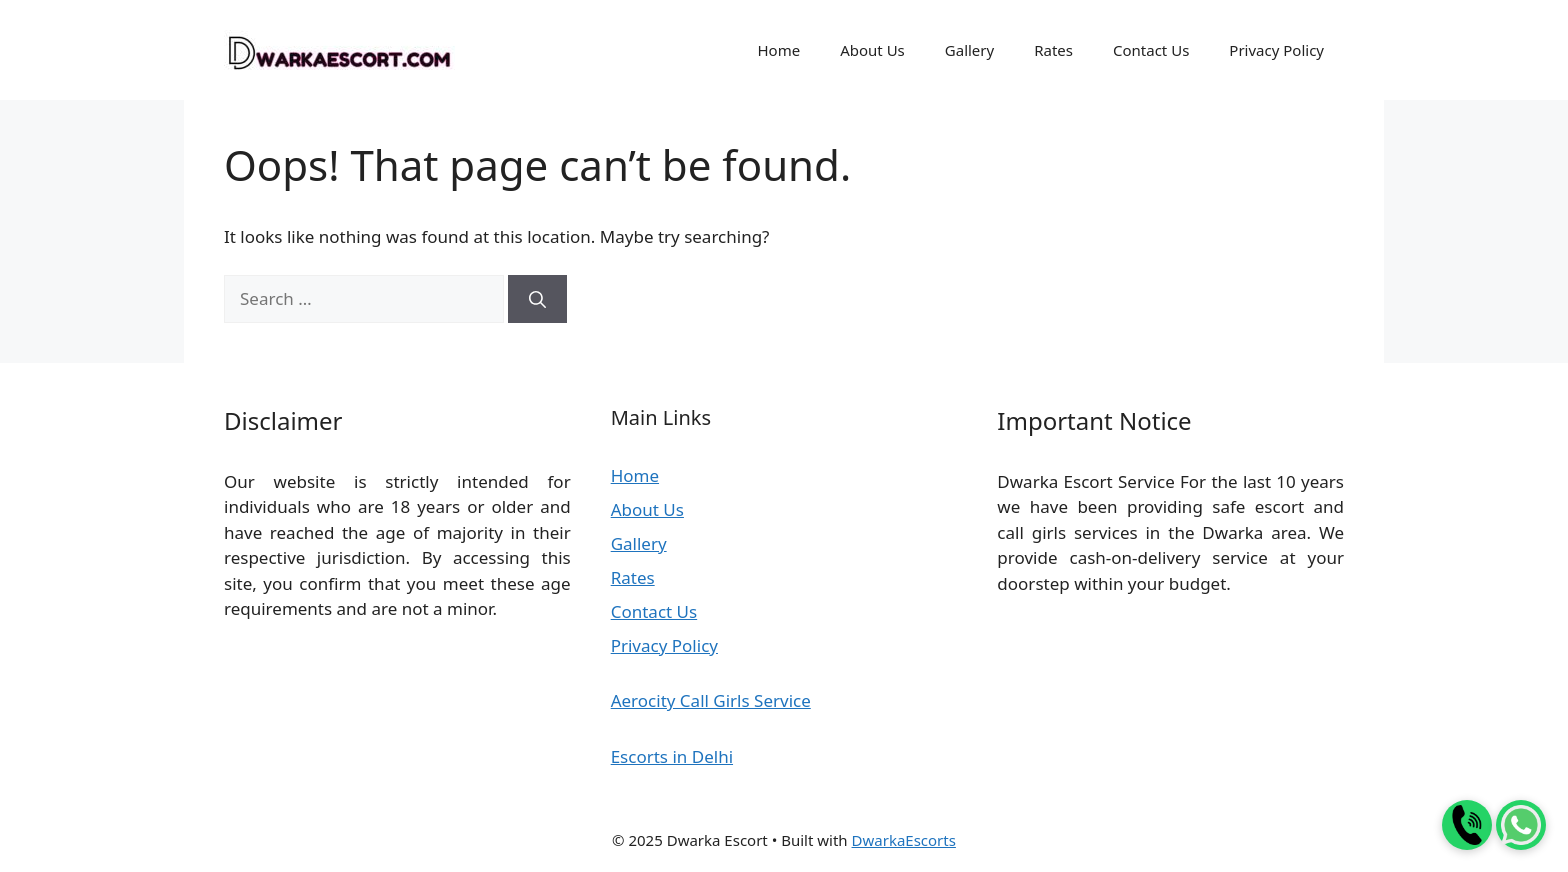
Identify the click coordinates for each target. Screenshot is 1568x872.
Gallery (969, 50)
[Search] (537, 299)
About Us (872, 50)
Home (778, 50)
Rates (1053, 50)
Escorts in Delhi (672, 756)
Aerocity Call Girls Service (711, 700)
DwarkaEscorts (904, 840)
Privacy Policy (1276, 50)
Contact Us (1151, 50)
